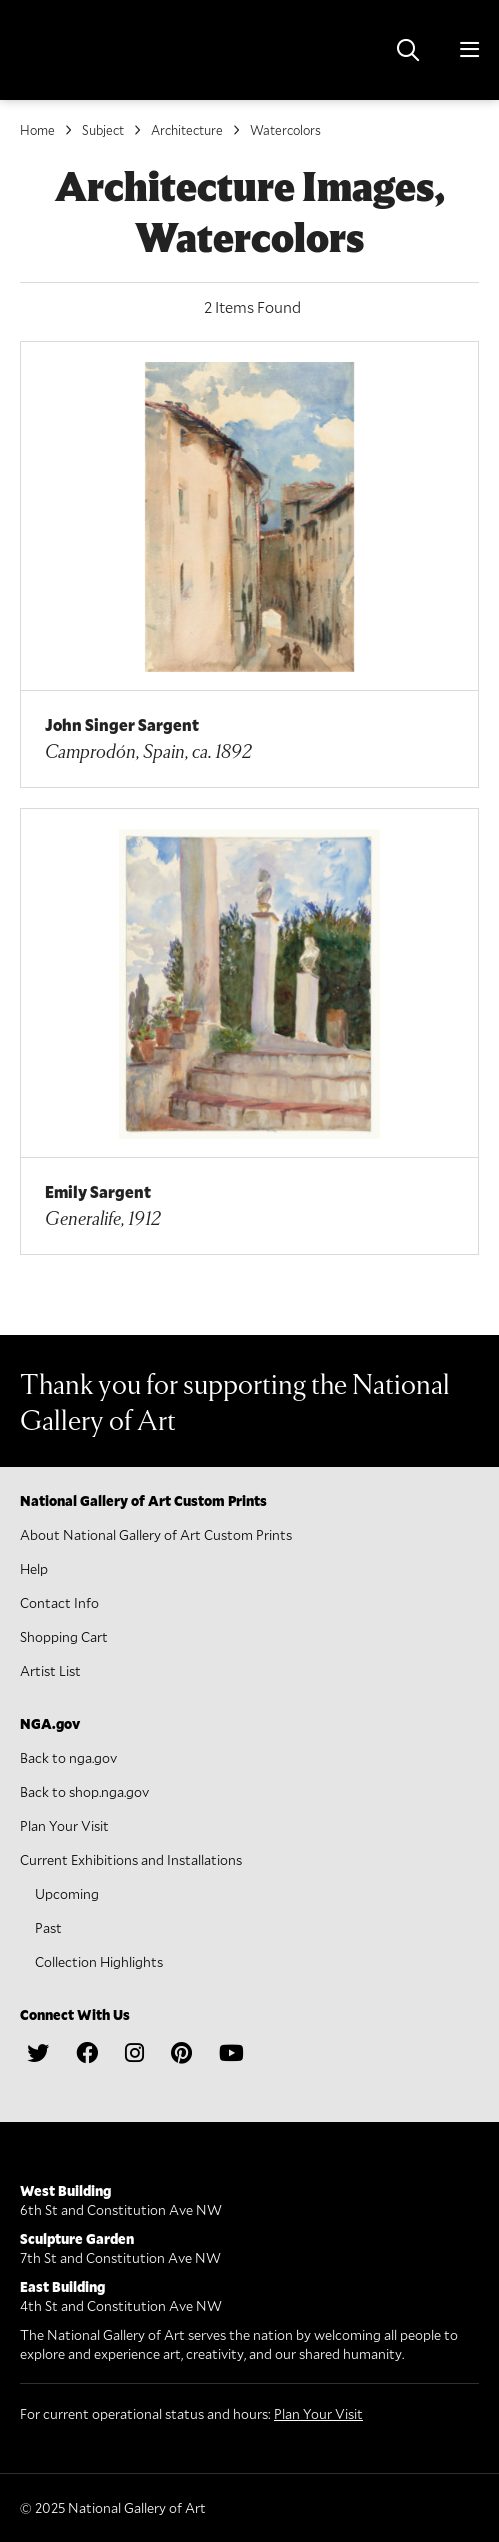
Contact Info (59, 1602)
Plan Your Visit (64, 1825)
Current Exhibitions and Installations (131, 1859)
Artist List (50, 1670)
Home (37, 130)
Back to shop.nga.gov (84, 1791)
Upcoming (67, 1893)
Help (34, 1568)
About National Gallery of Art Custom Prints (156, 1534)
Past (48, 1927)
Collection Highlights (99, 1961)
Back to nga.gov (68, 1757)
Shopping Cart (64, 1636)
